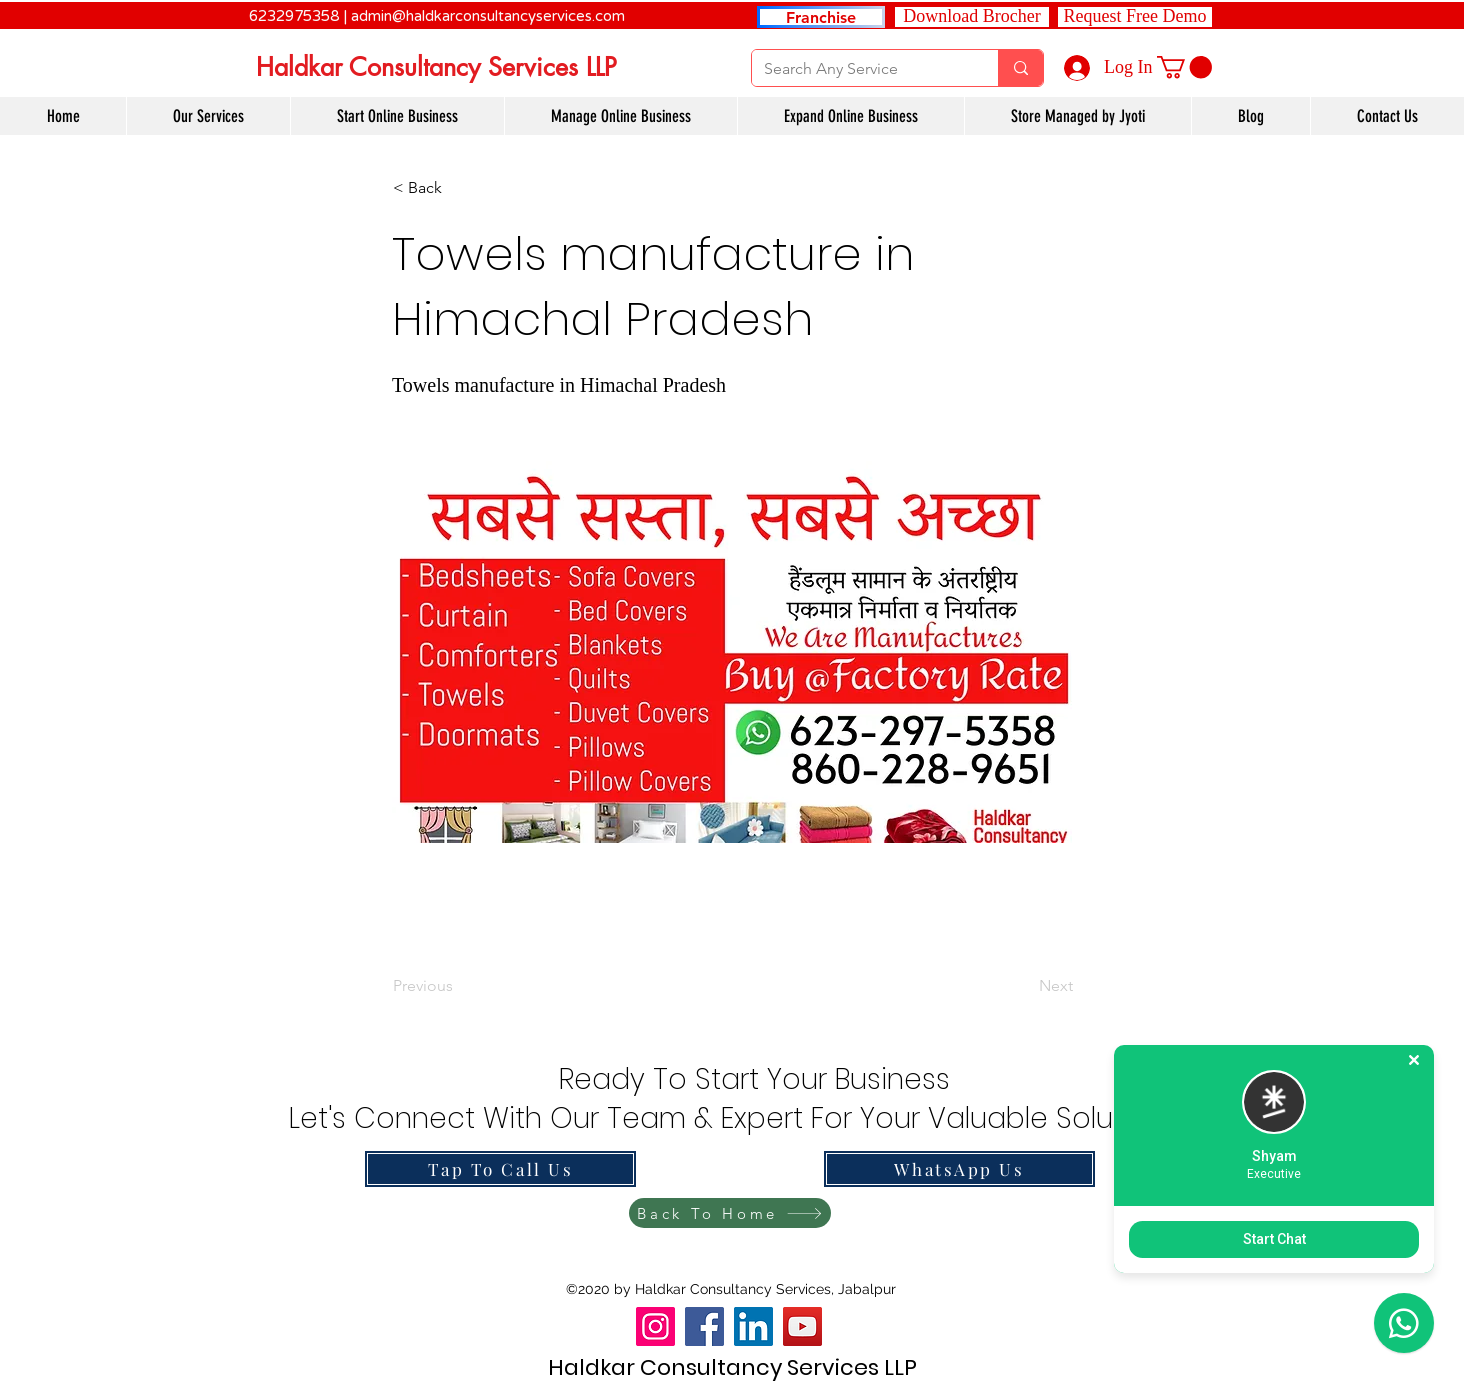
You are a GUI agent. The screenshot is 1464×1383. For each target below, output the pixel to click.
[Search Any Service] (860, 69)
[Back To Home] (730, 1213)
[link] (1184, 67)
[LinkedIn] (753, 1326)
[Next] (1023, 986)
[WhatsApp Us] (959, 1169)
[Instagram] (655, 1326)
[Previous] (459, 986)
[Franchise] (821, 17)
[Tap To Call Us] (500, 1169)
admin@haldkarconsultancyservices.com (488, 16)
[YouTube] (802, 1326)
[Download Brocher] (972, 17)
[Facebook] (704, 1326)
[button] (1135, 17)
